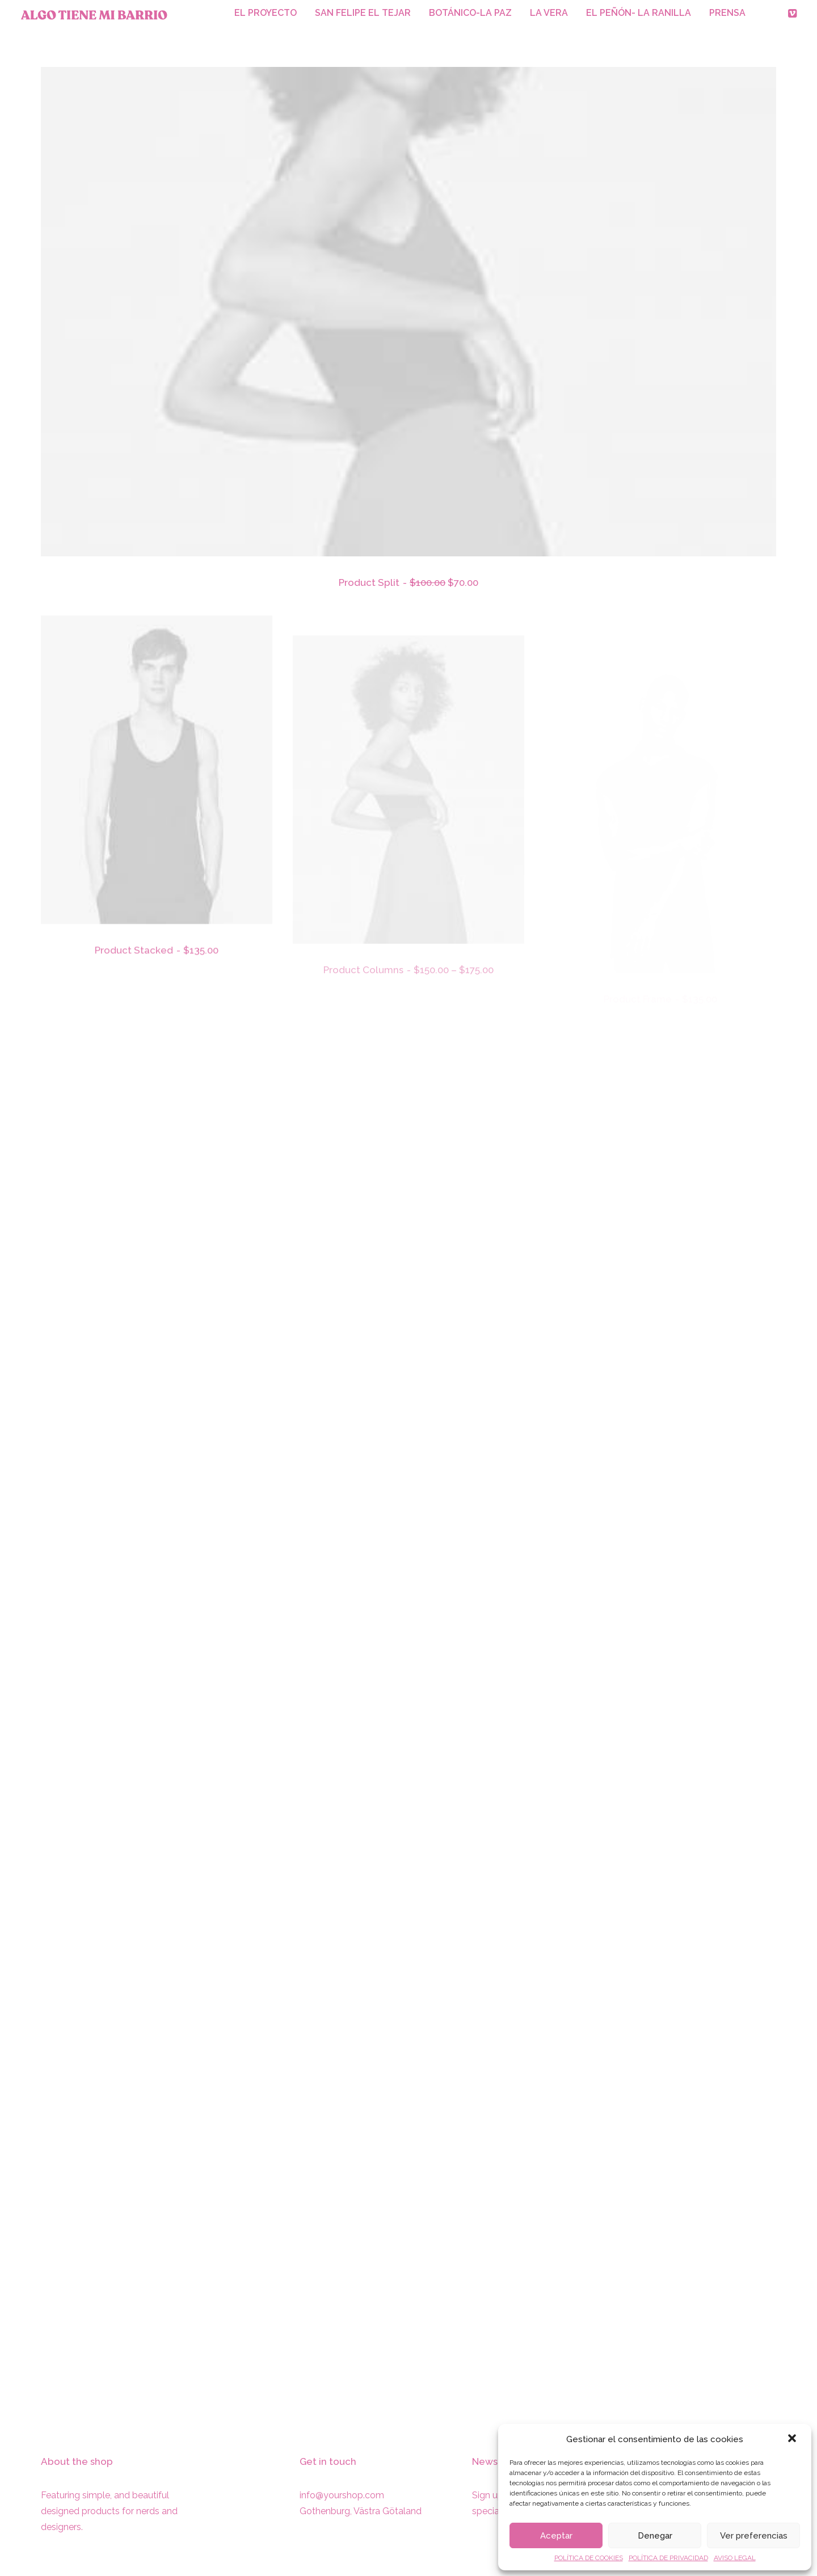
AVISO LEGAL (735, 2558)
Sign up (487, 2495)
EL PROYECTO (265, 12)
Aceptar (556, 2536)
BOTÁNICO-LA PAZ (470, 12)
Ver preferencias (753, 2536)
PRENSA (727, 12)
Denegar (655, 2536)
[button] (793, 2439)
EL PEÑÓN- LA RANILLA (638, 12)
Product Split (408, 583)
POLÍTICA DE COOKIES (588, 2558)
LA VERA (549, 12)
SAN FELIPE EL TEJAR (363, 12)
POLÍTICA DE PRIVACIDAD (668, 2558)
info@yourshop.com (342, 2495)
